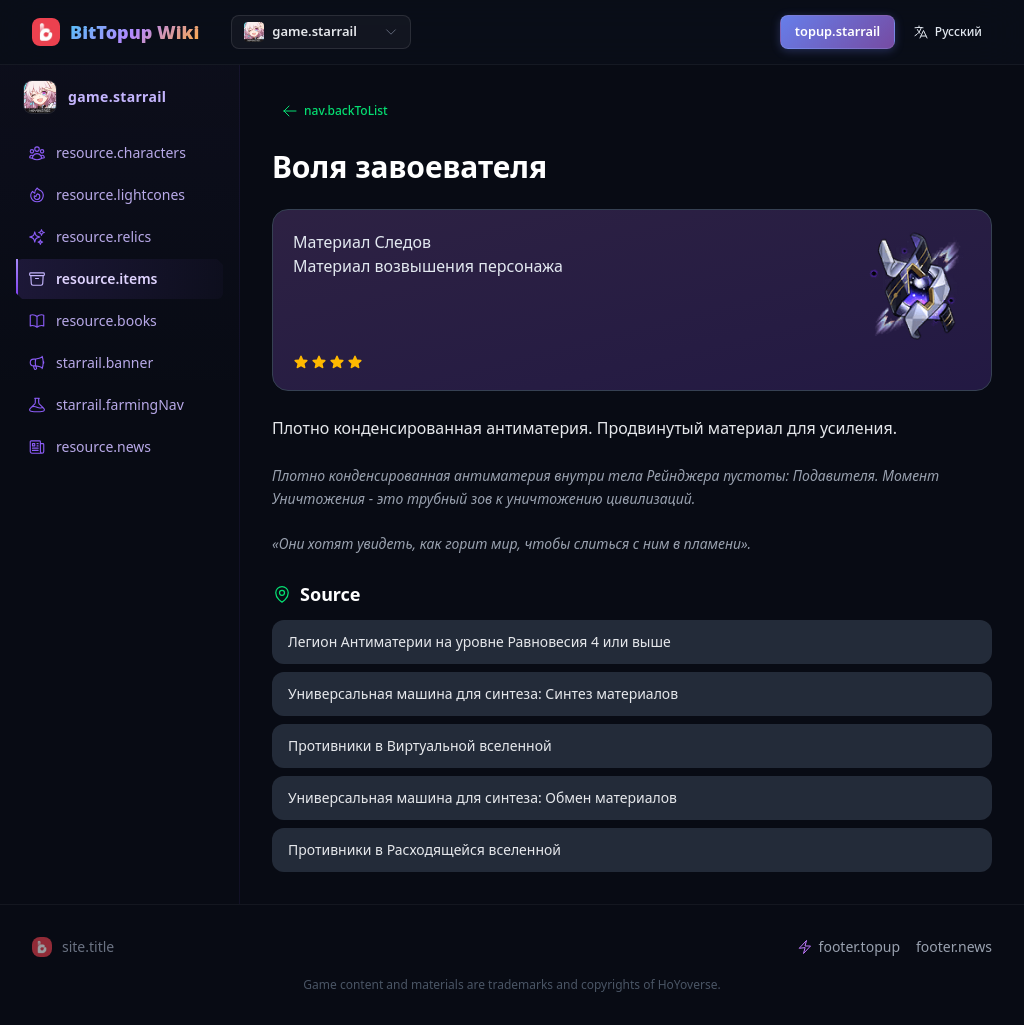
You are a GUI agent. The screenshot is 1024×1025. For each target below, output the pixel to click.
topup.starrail (837, 31)
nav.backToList (335, 110)
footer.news (954, 946)
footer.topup (848, 946)
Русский (947, 31)
